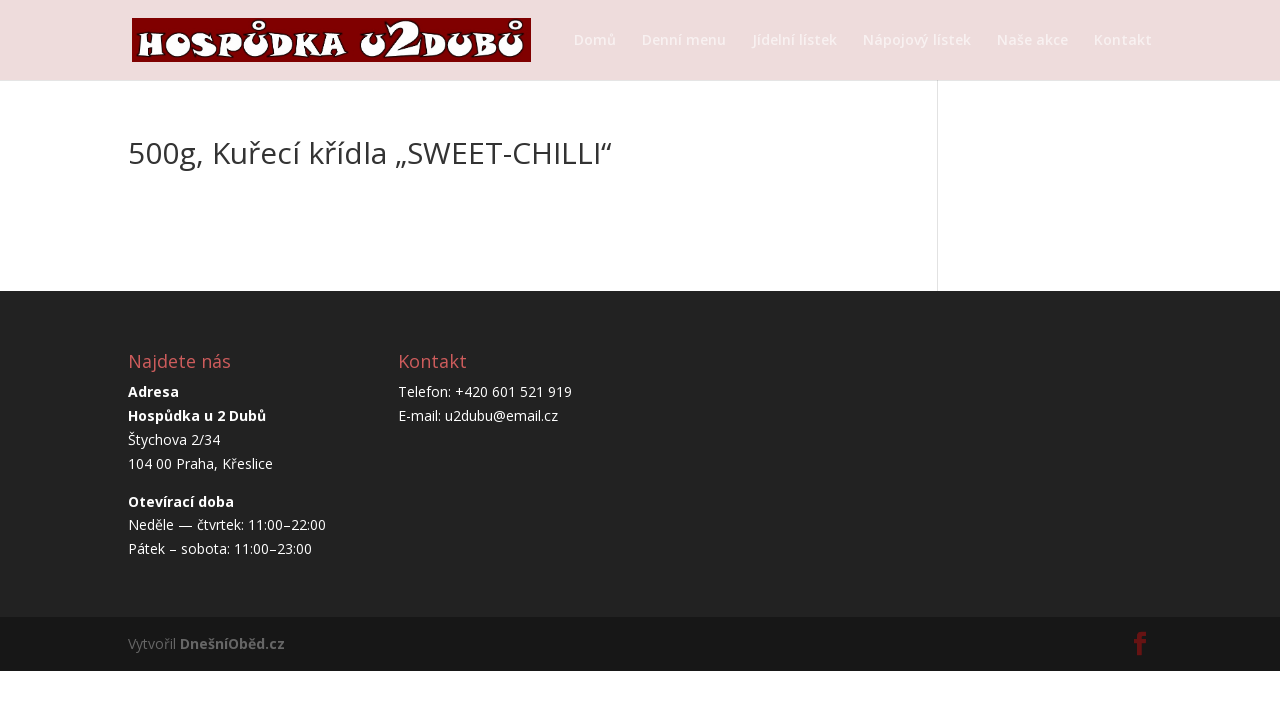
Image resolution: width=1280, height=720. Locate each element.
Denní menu (684, 41)
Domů (595, 41)
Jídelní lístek (794, 41)
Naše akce (1032, 41)
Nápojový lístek (917, 41)
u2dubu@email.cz (501, 415)
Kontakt (1123, 41)
